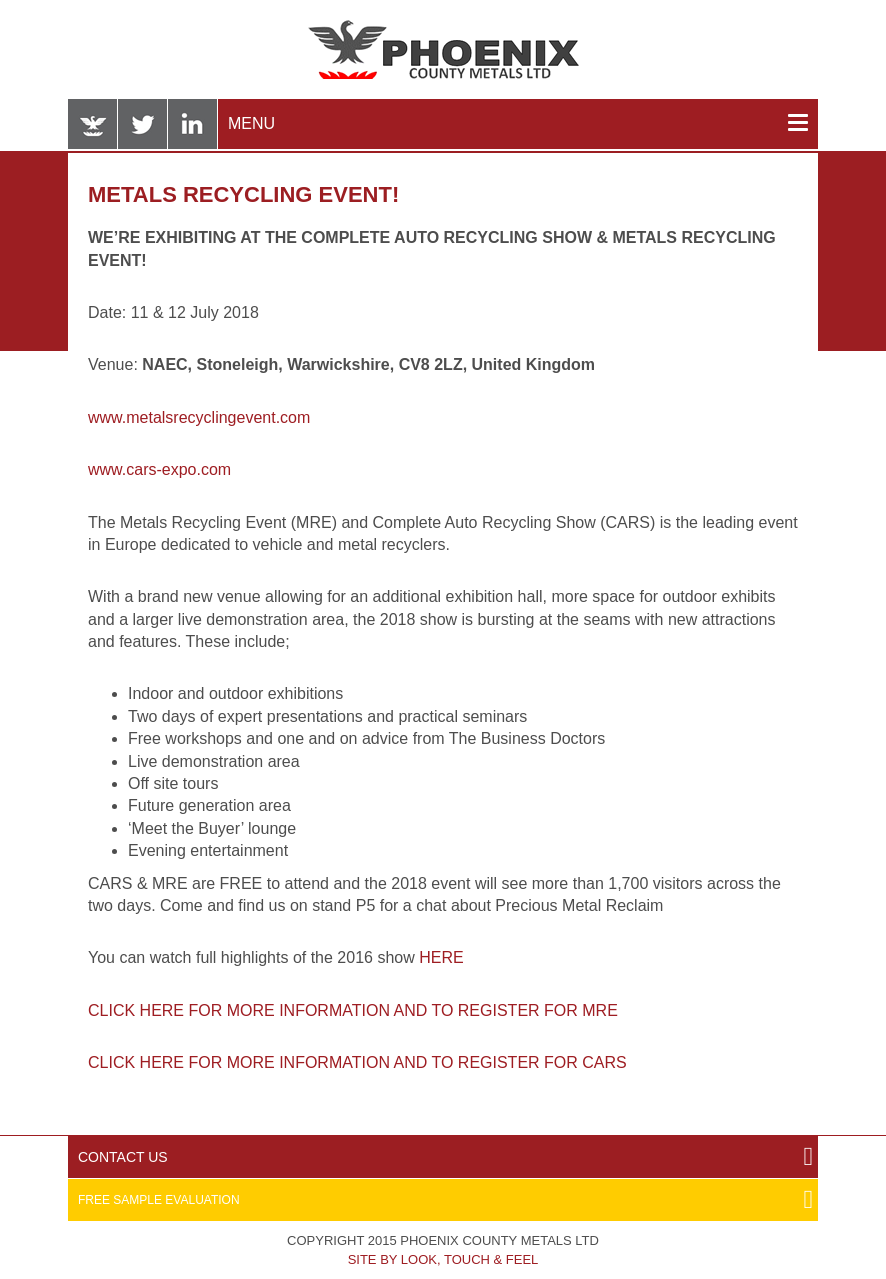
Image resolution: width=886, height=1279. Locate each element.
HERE (441, 957)
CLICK (114, 1062)
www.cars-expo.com (159, 469)
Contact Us (123, 1157)
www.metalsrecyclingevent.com (199, 417)
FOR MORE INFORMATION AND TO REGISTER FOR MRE (402, 1010)
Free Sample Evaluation (159, 1200)
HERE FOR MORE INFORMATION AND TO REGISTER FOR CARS (383, 1062)
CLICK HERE (138, 1010)
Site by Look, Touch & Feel (443, 1259)
